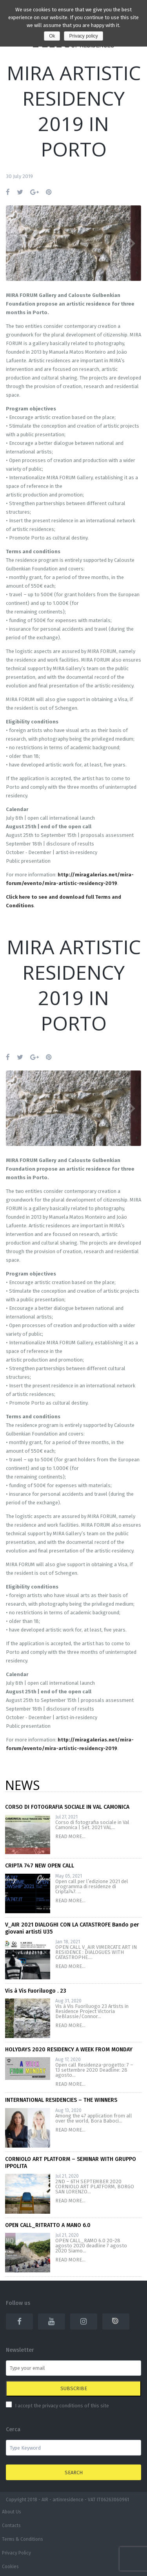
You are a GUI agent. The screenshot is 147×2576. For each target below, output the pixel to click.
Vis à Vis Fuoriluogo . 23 (35, 1991)
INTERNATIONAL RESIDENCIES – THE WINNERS (61, 2100)
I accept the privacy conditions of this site (62, 2406)
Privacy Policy (16, 2553)
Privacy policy (83, 36)
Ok (52, 36)
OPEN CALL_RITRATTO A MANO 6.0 (48, 2225)
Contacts (11, 2525)
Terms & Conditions (22, 2539)
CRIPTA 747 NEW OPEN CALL (39, 1865)
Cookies (10, 2566)
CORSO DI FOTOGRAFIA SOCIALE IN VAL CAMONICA (67, 1807)
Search (74, 2472)
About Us (11, 2512)
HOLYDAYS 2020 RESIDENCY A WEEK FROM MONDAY (68, 2049)
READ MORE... (70, 1836)
